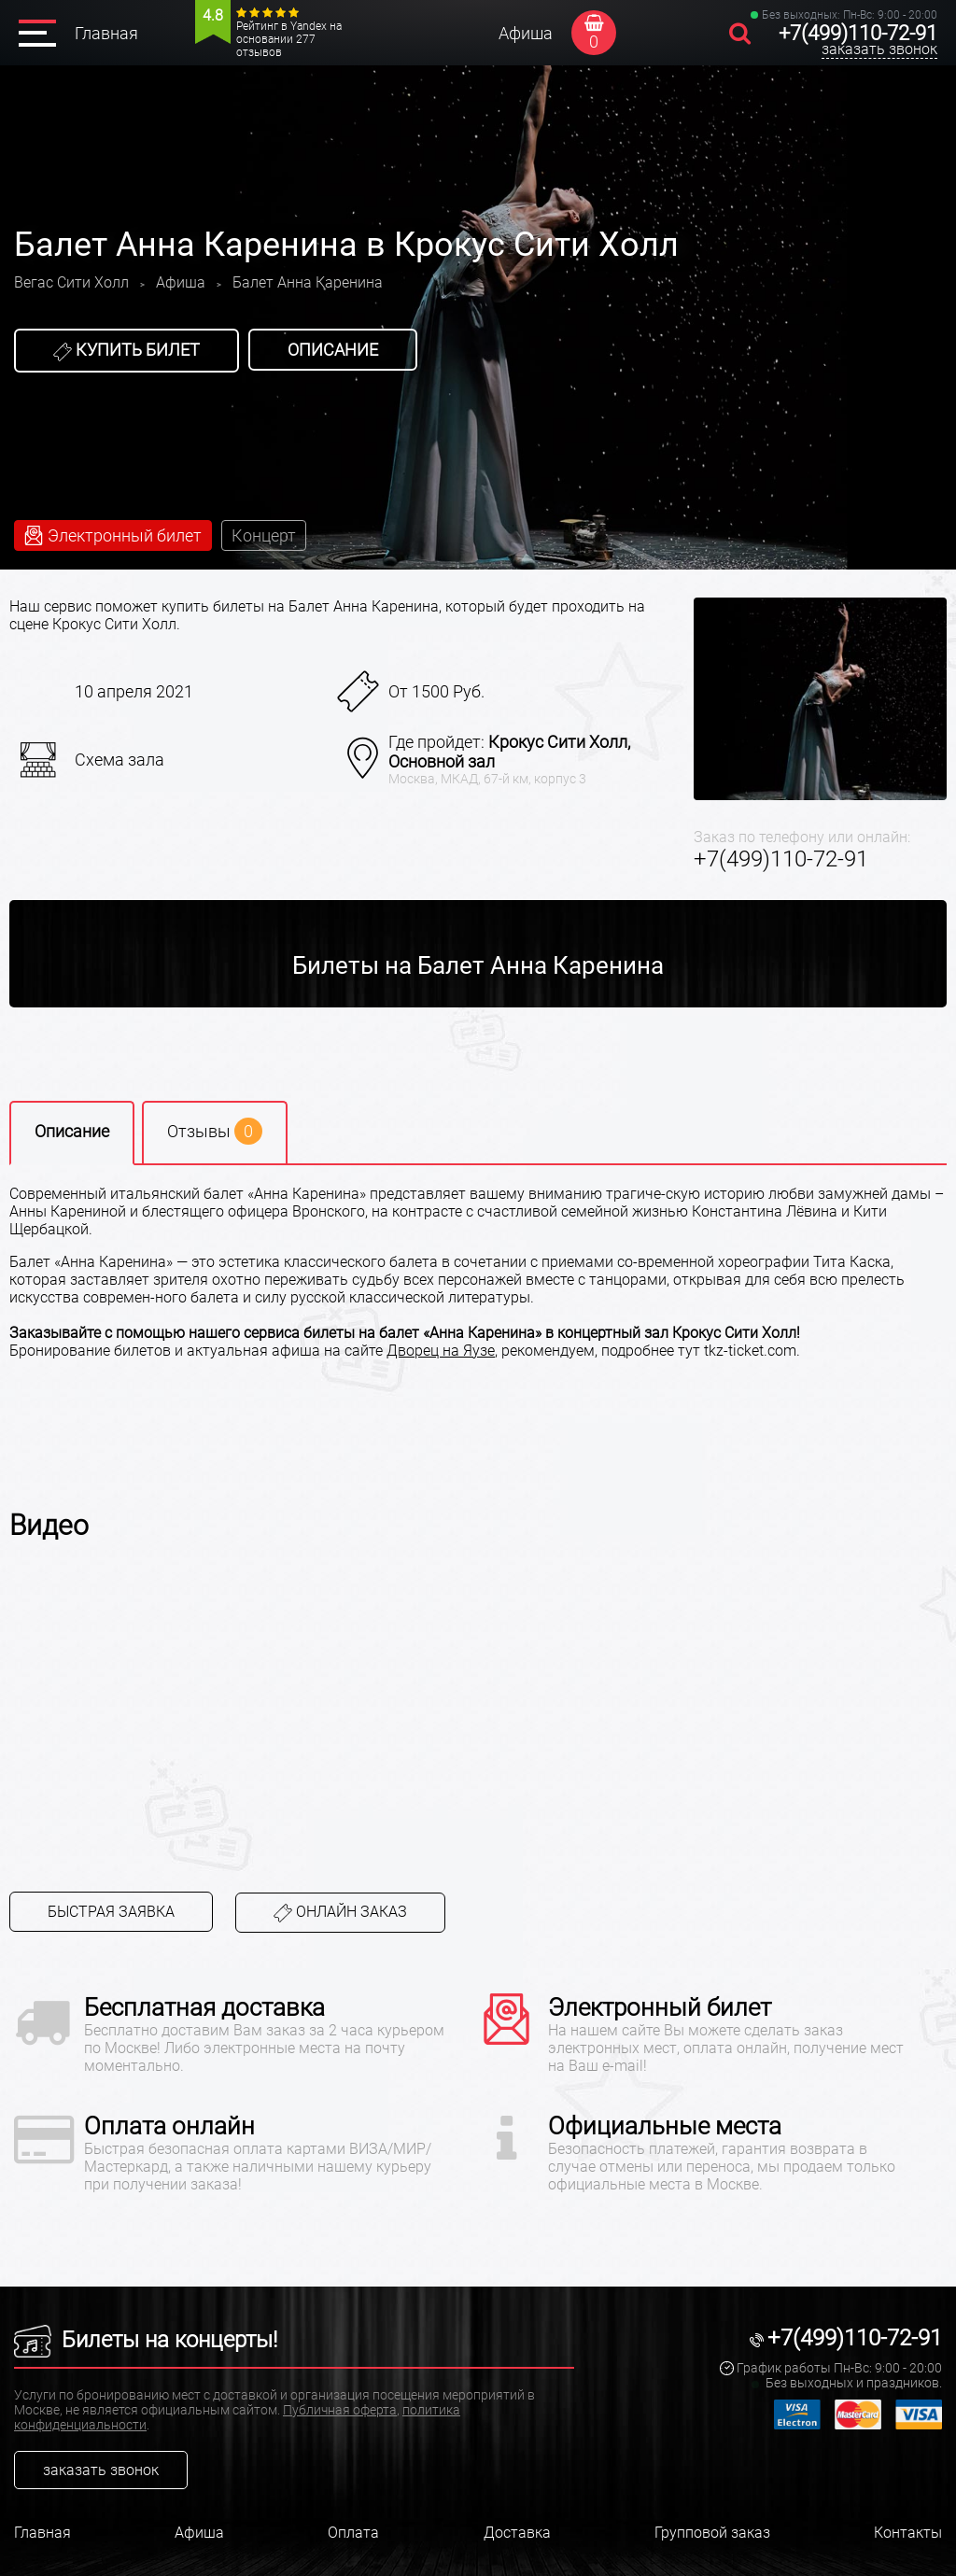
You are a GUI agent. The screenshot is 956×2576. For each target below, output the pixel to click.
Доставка (517, 2532)
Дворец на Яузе (441, 1350)
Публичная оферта (340, 2409)
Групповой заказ (712, 2532)
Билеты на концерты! (145, 2340)
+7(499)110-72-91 (858, 33)
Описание (333, 349)
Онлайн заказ (340, 1912)
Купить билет (126, 350)
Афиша (526, 33)
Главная (106, 33)
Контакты (908, 2532)
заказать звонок (879, 49)
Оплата (353, 2532)
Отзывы (214, 1131)
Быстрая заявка (111, 1912)
